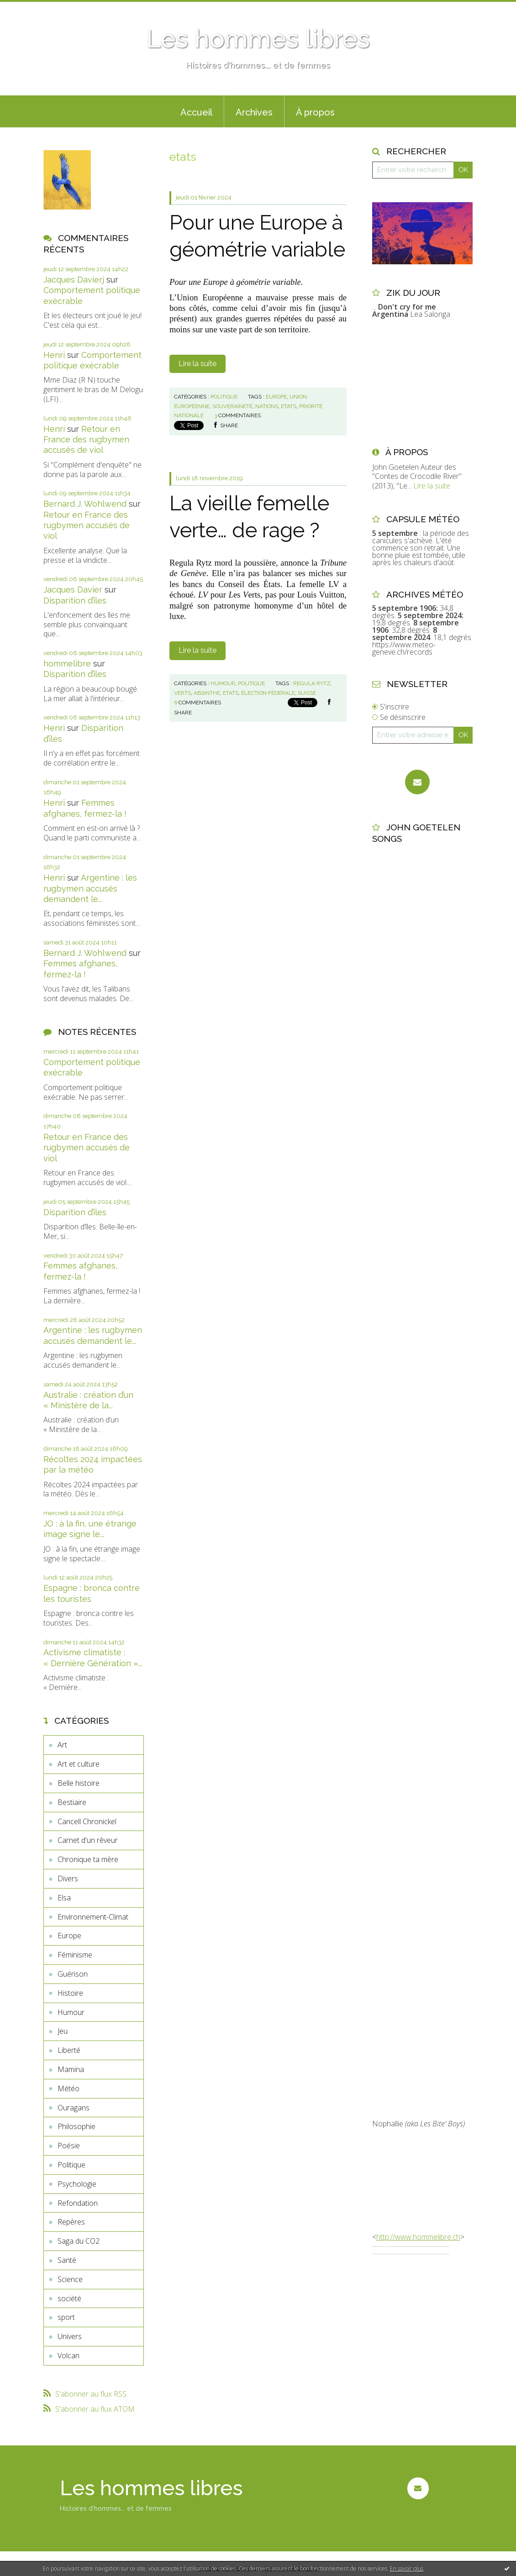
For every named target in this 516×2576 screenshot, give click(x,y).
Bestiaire (72, 1802)
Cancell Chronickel (87, 1821)
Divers (68, 1878)
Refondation (78, 2203)
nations (266, 406)
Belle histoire (79, 1783)
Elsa (64, 1898)
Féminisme (75, 1955)
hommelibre (67, 663)
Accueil (196, 112)
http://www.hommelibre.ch (418, 2237)
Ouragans (74, 2108)
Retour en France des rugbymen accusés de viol (86, 439)
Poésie (69, 2146)
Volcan (68, 2355)
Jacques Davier (72, 589)
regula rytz (312, 683)
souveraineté (232, 406)
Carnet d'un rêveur (88, 1840)
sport (66, 2317)
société (69, 2298)
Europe (69, 1936)
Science (70, 2279)
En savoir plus (406, 2568)
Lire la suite (197, 363)
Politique (71, 2165)
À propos (315, 112)
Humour (71, 2012)
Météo (68, 2088)
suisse (307, 693)
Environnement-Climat (93, 1917)
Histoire (70, 1993)
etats (288, 406)
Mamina (71, 2069)
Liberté (69, 2050)
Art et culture (79, 1764)
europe (276, 396)
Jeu (63, 2031)
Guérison (73, 1974)
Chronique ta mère (88, 1859)
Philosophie (76, 2126)
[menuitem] (196, 111)
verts (182, 693)
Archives (254, 112)
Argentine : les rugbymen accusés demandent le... (90, 888)
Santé (67, 2260)
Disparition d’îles (74, 600)
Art (62, 1745)
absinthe (207, 693)
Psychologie (77, 2184)
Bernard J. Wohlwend (84, 504)
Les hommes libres (258, 38)
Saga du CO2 (79, 2241)
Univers (70, 2336)
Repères (71, 2222)
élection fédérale (268, 693)
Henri (54, 355)
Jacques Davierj (73, 279)
